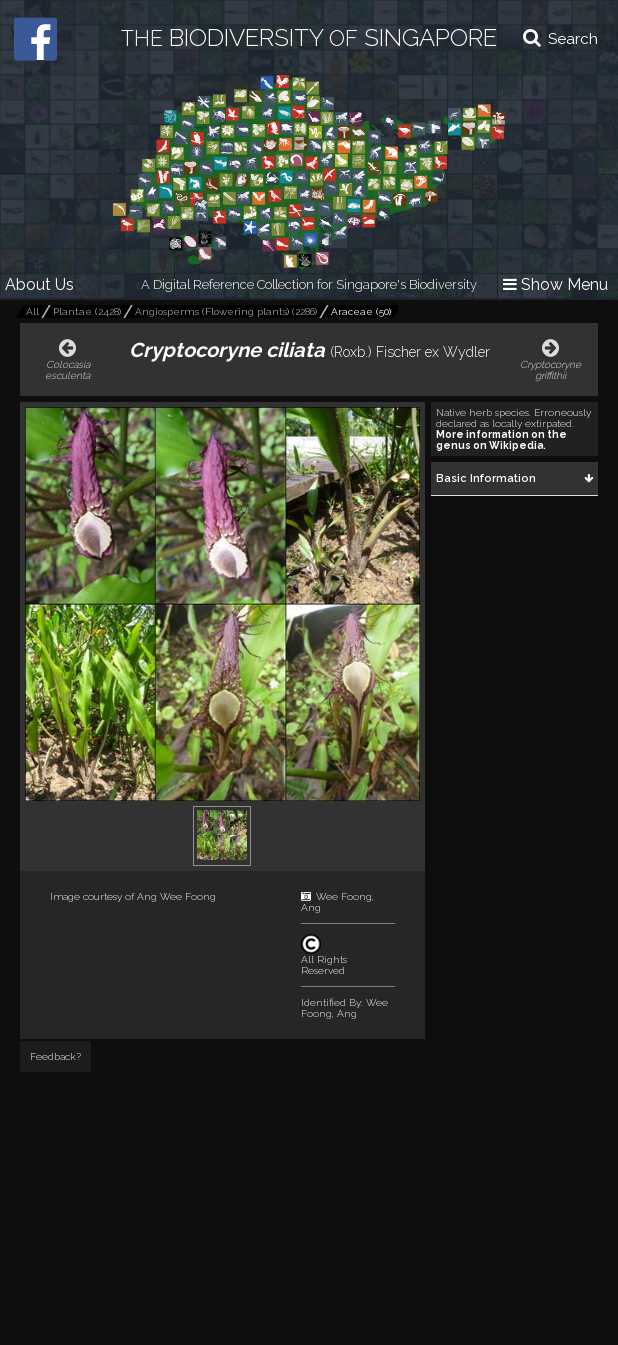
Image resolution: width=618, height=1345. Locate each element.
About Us (39, 284)
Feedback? (55, 1056)
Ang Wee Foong (176, 896)
